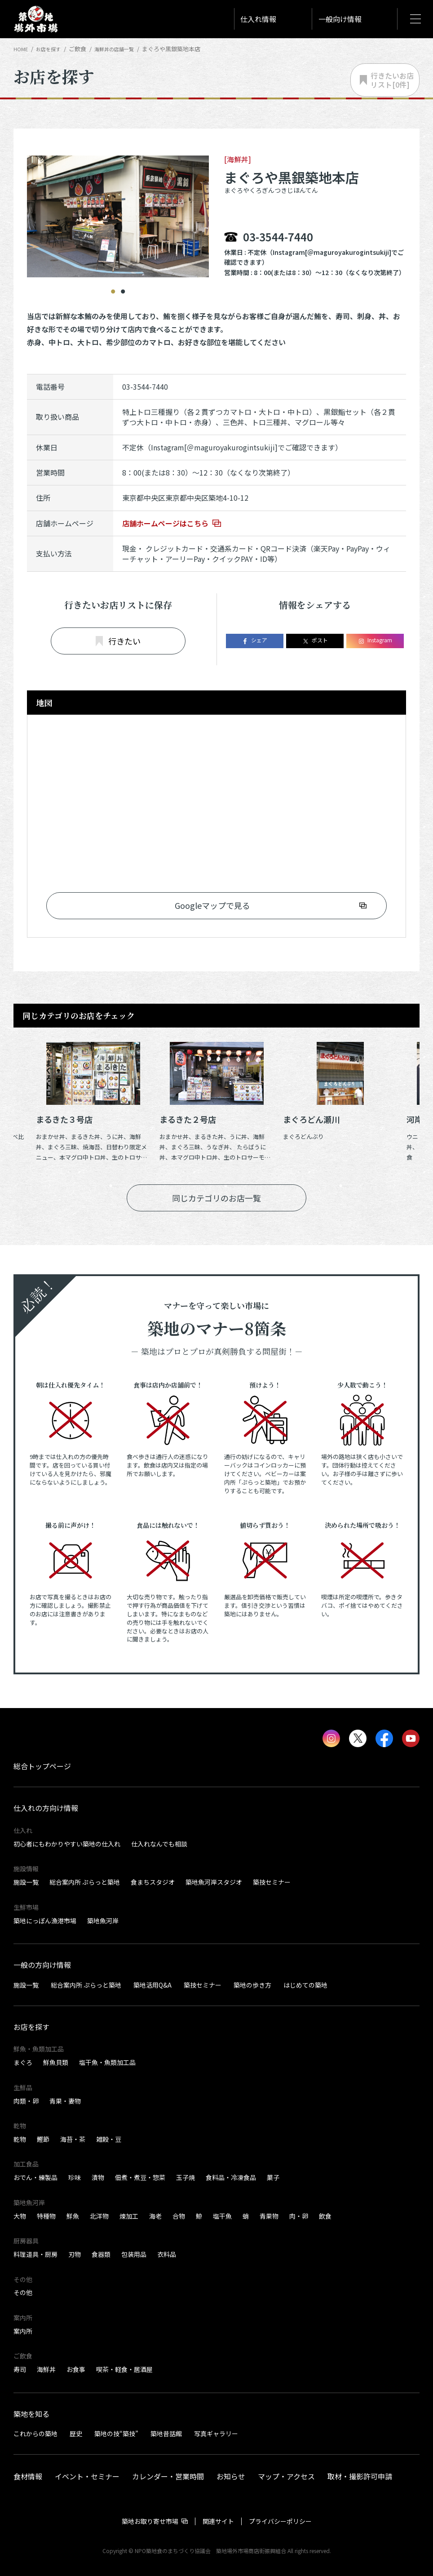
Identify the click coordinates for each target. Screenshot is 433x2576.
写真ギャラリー (216, 2433)
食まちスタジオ (153, 1881)
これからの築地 (35, 2433)
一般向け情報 (340, 18)
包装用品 (133, 2254)
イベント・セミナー (87, 2475)
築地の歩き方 (252, 1984)
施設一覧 (26, 1881)
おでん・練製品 (35, 2177)
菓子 (273, 2177)
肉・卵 (298, 2215)
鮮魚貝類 (55, 2062)
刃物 (74, 2254)
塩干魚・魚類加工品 (107, 2062)
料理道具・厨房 (35, 2254)
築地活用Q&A (152, 1984)
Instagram (375, 640)
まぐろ (22, 2062)
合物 (178, 2215)
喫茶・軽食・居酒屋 (124, 2369)
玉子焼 (185, 2177)
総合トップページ (42, 1766)
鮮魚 (72, 2215)
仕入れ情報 (258, 18)
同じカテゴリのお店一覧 (216, 1198)
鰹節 (43, 2139)
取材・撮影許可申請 (359, 2475)
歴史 (76, 2433)
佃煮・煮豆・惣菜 (140, 2177)
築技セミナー (272, 1881)
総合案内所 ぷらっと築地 (84, 1881)
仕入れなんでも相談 (159, 1843)
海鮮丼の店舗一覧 (124, 48)
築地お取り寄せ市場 (150, 2521)
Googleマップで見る (212, 905)
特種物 (46, 2215)
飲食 (325, 2215)
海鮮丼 (46, 2369)
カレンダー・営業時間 (168, 2475)
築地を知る (31, 2413)
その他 (22, 2292)
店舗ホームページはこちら (165, 523)
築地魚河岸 (103, 1920)
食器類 (101, 2254)
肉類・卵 (26, 2100)
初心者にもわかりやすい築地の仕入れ (66, 1843)
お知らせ (230, 2475)
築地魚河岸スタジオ (214, 1881)
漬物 (98, 2177)
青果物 (269, 2215)
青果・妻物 (65, 2100)
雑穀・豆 (108, 2139)
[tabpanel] (118, 208)
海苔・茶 (72, 2139)
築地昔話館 (166, 2433)
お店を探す (52, 48)
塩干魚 (222, 2215)
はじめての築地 (305, 1984)
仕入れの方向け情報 (45, 1807)
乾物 (19, 2139)
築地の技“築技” (116, 2433)
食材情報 (27, 2475)
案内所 (22, 2331)
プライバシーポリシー (280, 2521)
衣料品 (166, 2254)
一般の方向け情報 (42, 1964)
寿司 (19, 2369)
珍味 (74, 2177)
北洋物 (99, 2215)
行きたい (118, 641)
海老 (155, 2215)
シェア (254, 640)
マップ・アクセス (286, 2475)
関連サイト (218, 2521)
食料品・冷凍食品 (231, 2177)
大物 (19, 2215)
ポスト (315, 640)
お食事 (75, 2369)
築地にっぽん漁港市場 (44, 1920)
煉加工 (128, 2215)
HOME (21, 48)
